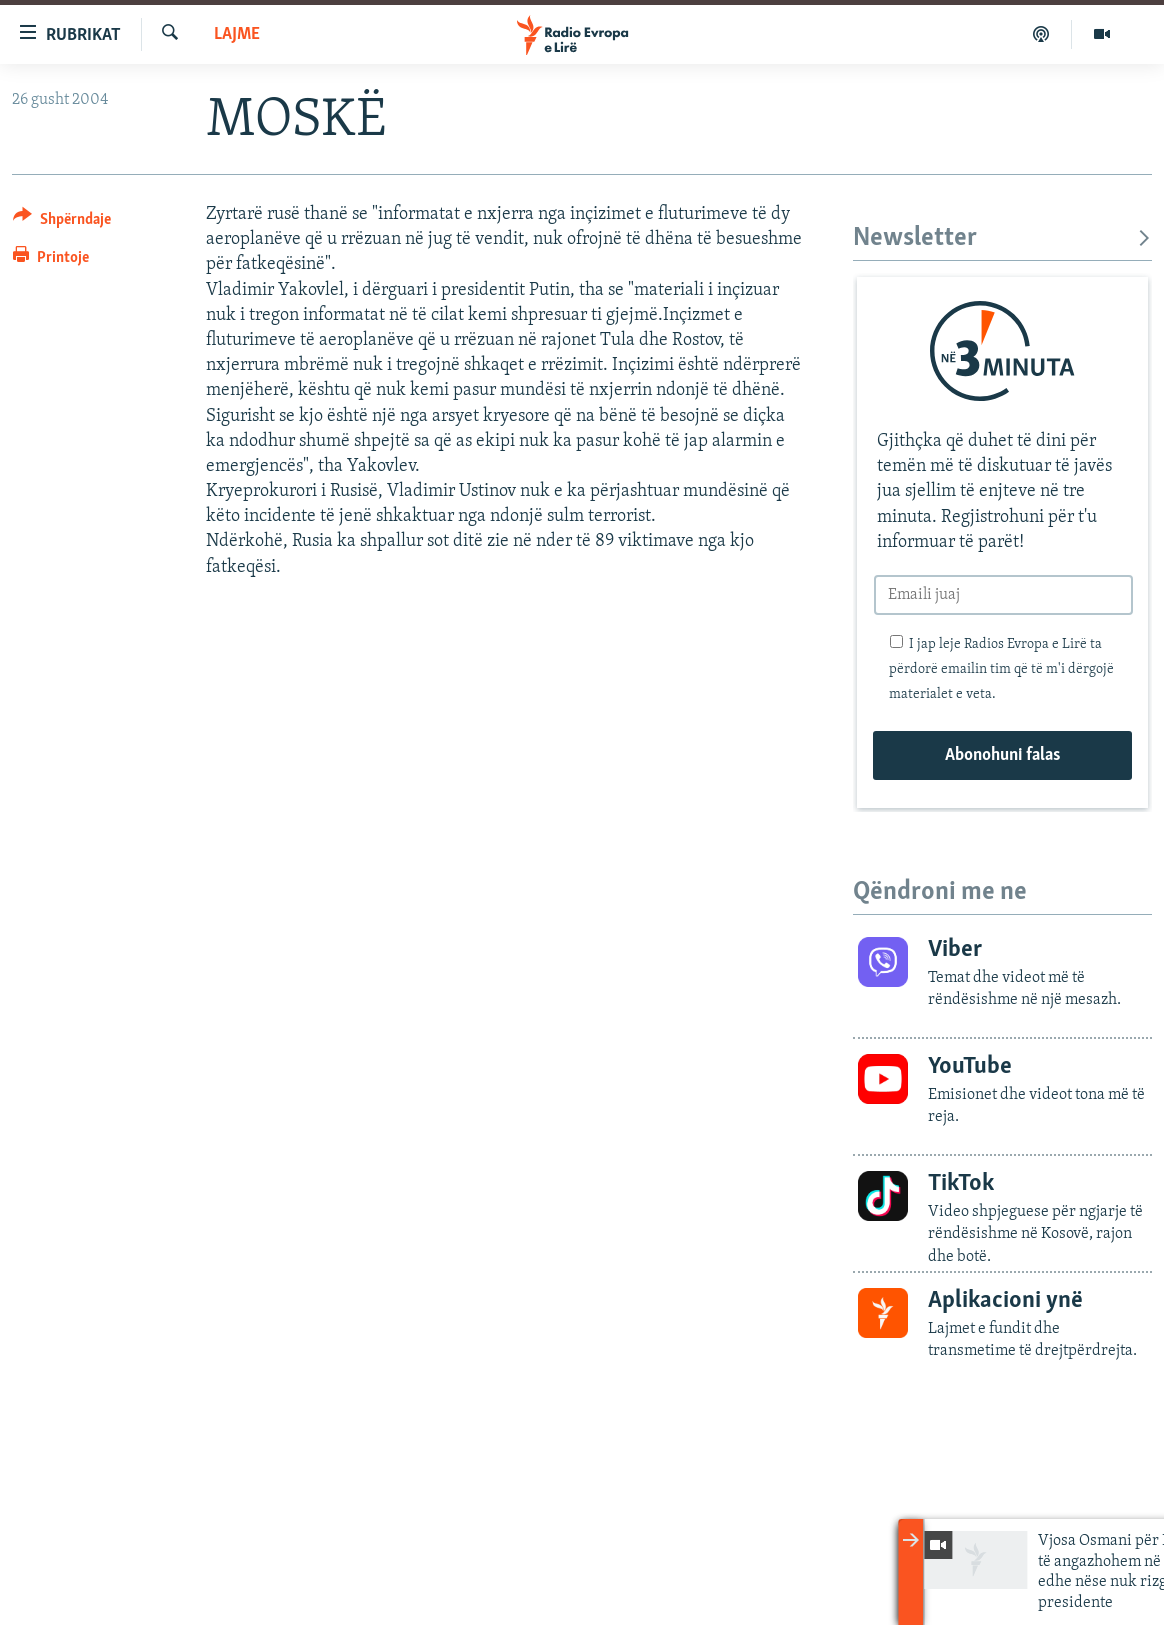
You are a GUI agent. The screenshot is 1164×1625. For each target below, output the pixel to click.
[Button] (62, 222)
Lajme (237, 34)
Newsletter (1002, 238)
